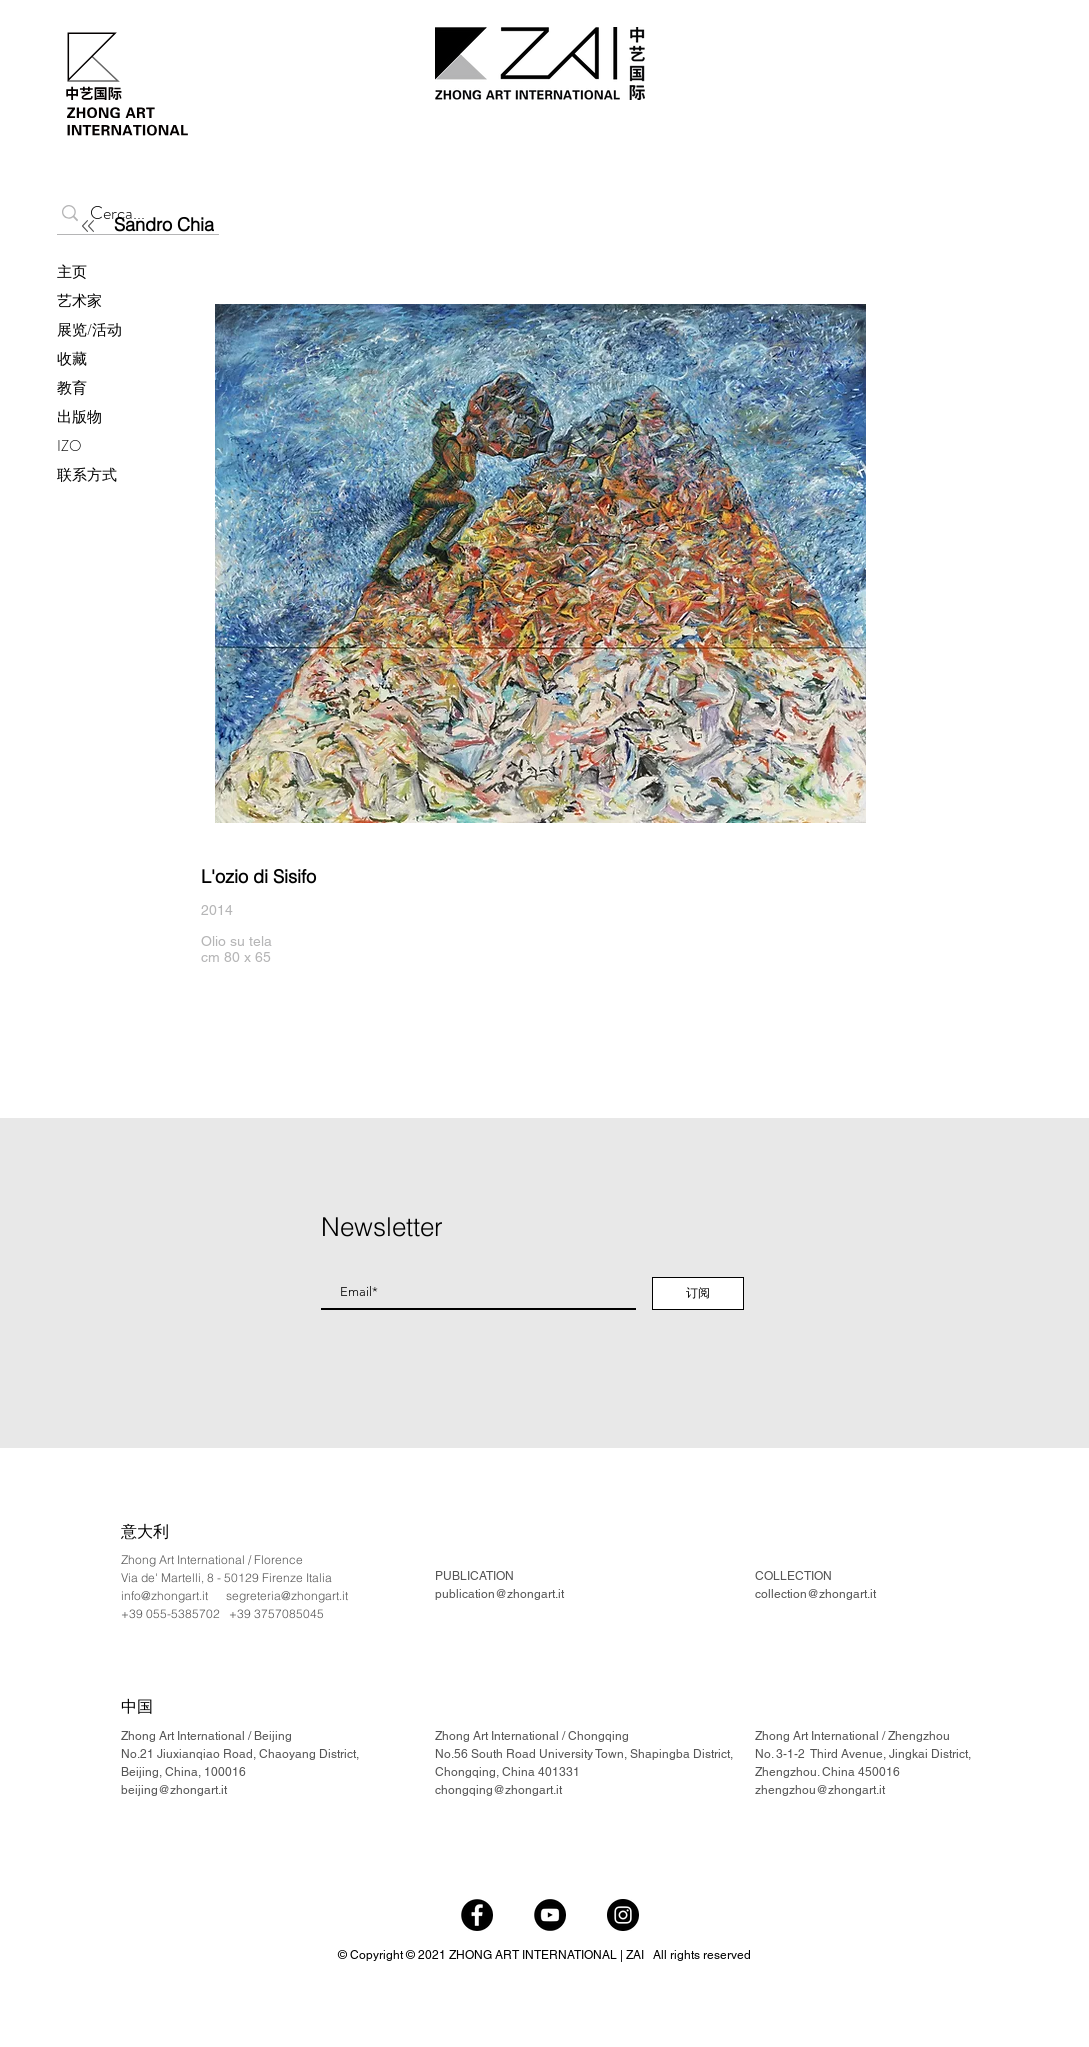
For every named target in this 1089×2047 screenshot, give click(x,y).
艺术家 (79, 301)
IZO (69, 446)
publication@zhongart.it (499, 1594)
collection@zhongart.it (815, 1594)
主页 (72, 272)
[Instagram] (623, 1915)
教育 (72, 388)
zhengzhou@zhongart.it (820, 1790)
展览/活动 (89, 330)
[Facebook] (477, 1915)
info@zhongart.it (164, 1595)
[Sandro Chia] (230, 224)
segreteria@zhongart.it (287, 1595)
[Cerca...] (133, 213)
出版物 (79, 417)
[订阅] (698, 1293)
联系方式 (87, 475)
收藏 (72, 359)
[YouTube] (550, 1915)
